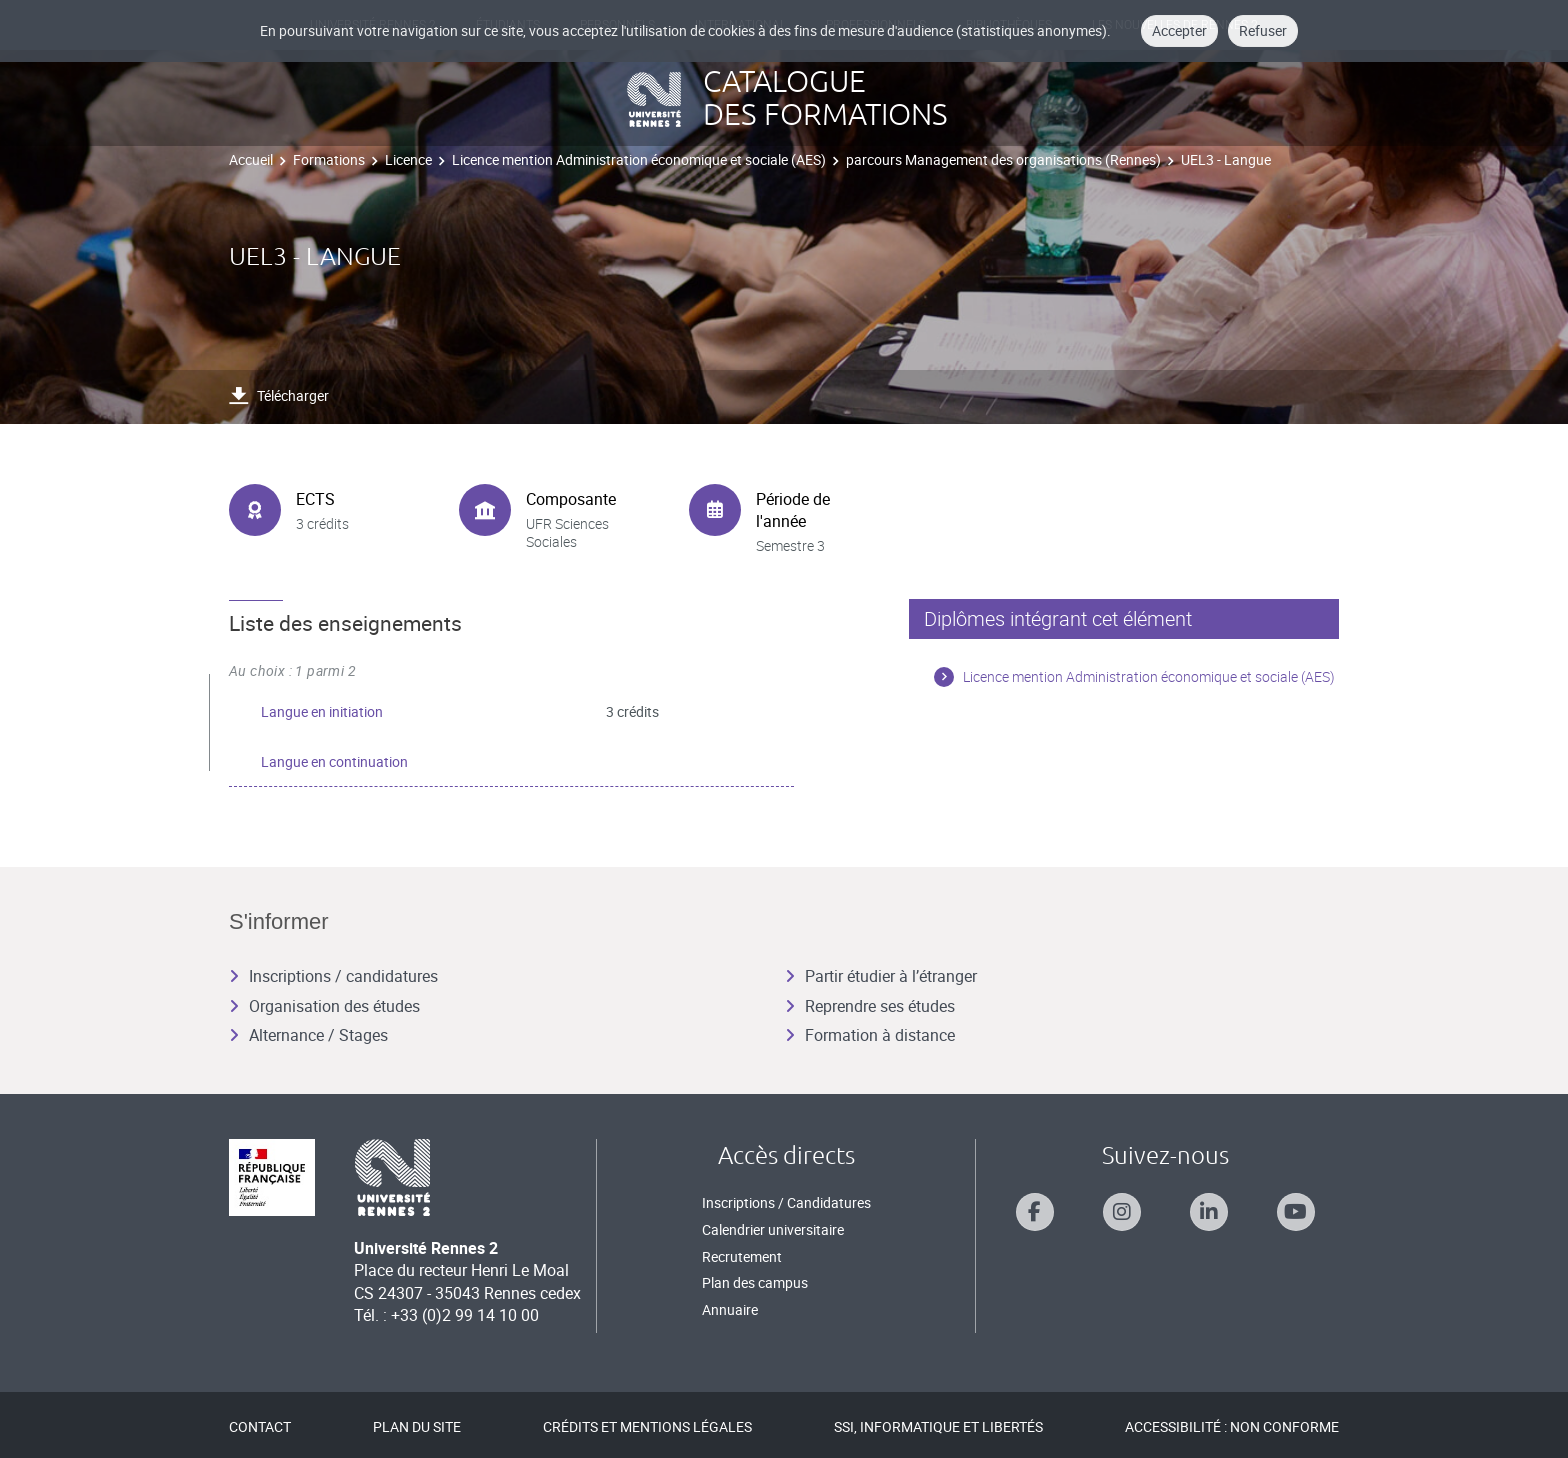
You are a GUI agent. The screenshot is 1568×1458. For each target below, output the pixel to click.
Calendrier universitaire (773, 1229)
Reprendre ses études (870, 1006)
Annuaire (730, 1309)
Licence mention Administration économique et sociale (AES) (639, 159)
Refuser (1263, 30)
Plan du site (417, 1426)
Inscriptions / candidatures (333, 976)
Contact (260, 1426)
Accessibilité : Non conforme (1232, 1426)
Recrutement (742, 1256)
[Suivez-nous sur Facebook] (1035, 1212)
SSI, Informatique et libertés (938, 1426)
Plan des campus (755, 1282)
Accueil (251, 159)
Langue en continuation (334, 761)
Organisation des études (324, 1006)
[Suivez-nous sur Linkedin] (1209, 1212)
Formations (329, 159)
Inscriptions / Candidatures (786, 1202)
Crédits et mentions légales (647, 1426)
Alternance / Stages (308, 1035)
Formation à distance (870, 1035)
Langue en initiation (322, 711)
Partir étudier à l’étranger (881, 976)
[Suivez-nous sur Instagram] (1122, 1212)
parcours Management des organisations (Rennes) (1003, 159)
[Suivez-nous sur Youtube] (1296, 1212)
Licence (408, 159)
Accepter (1179, 30)
